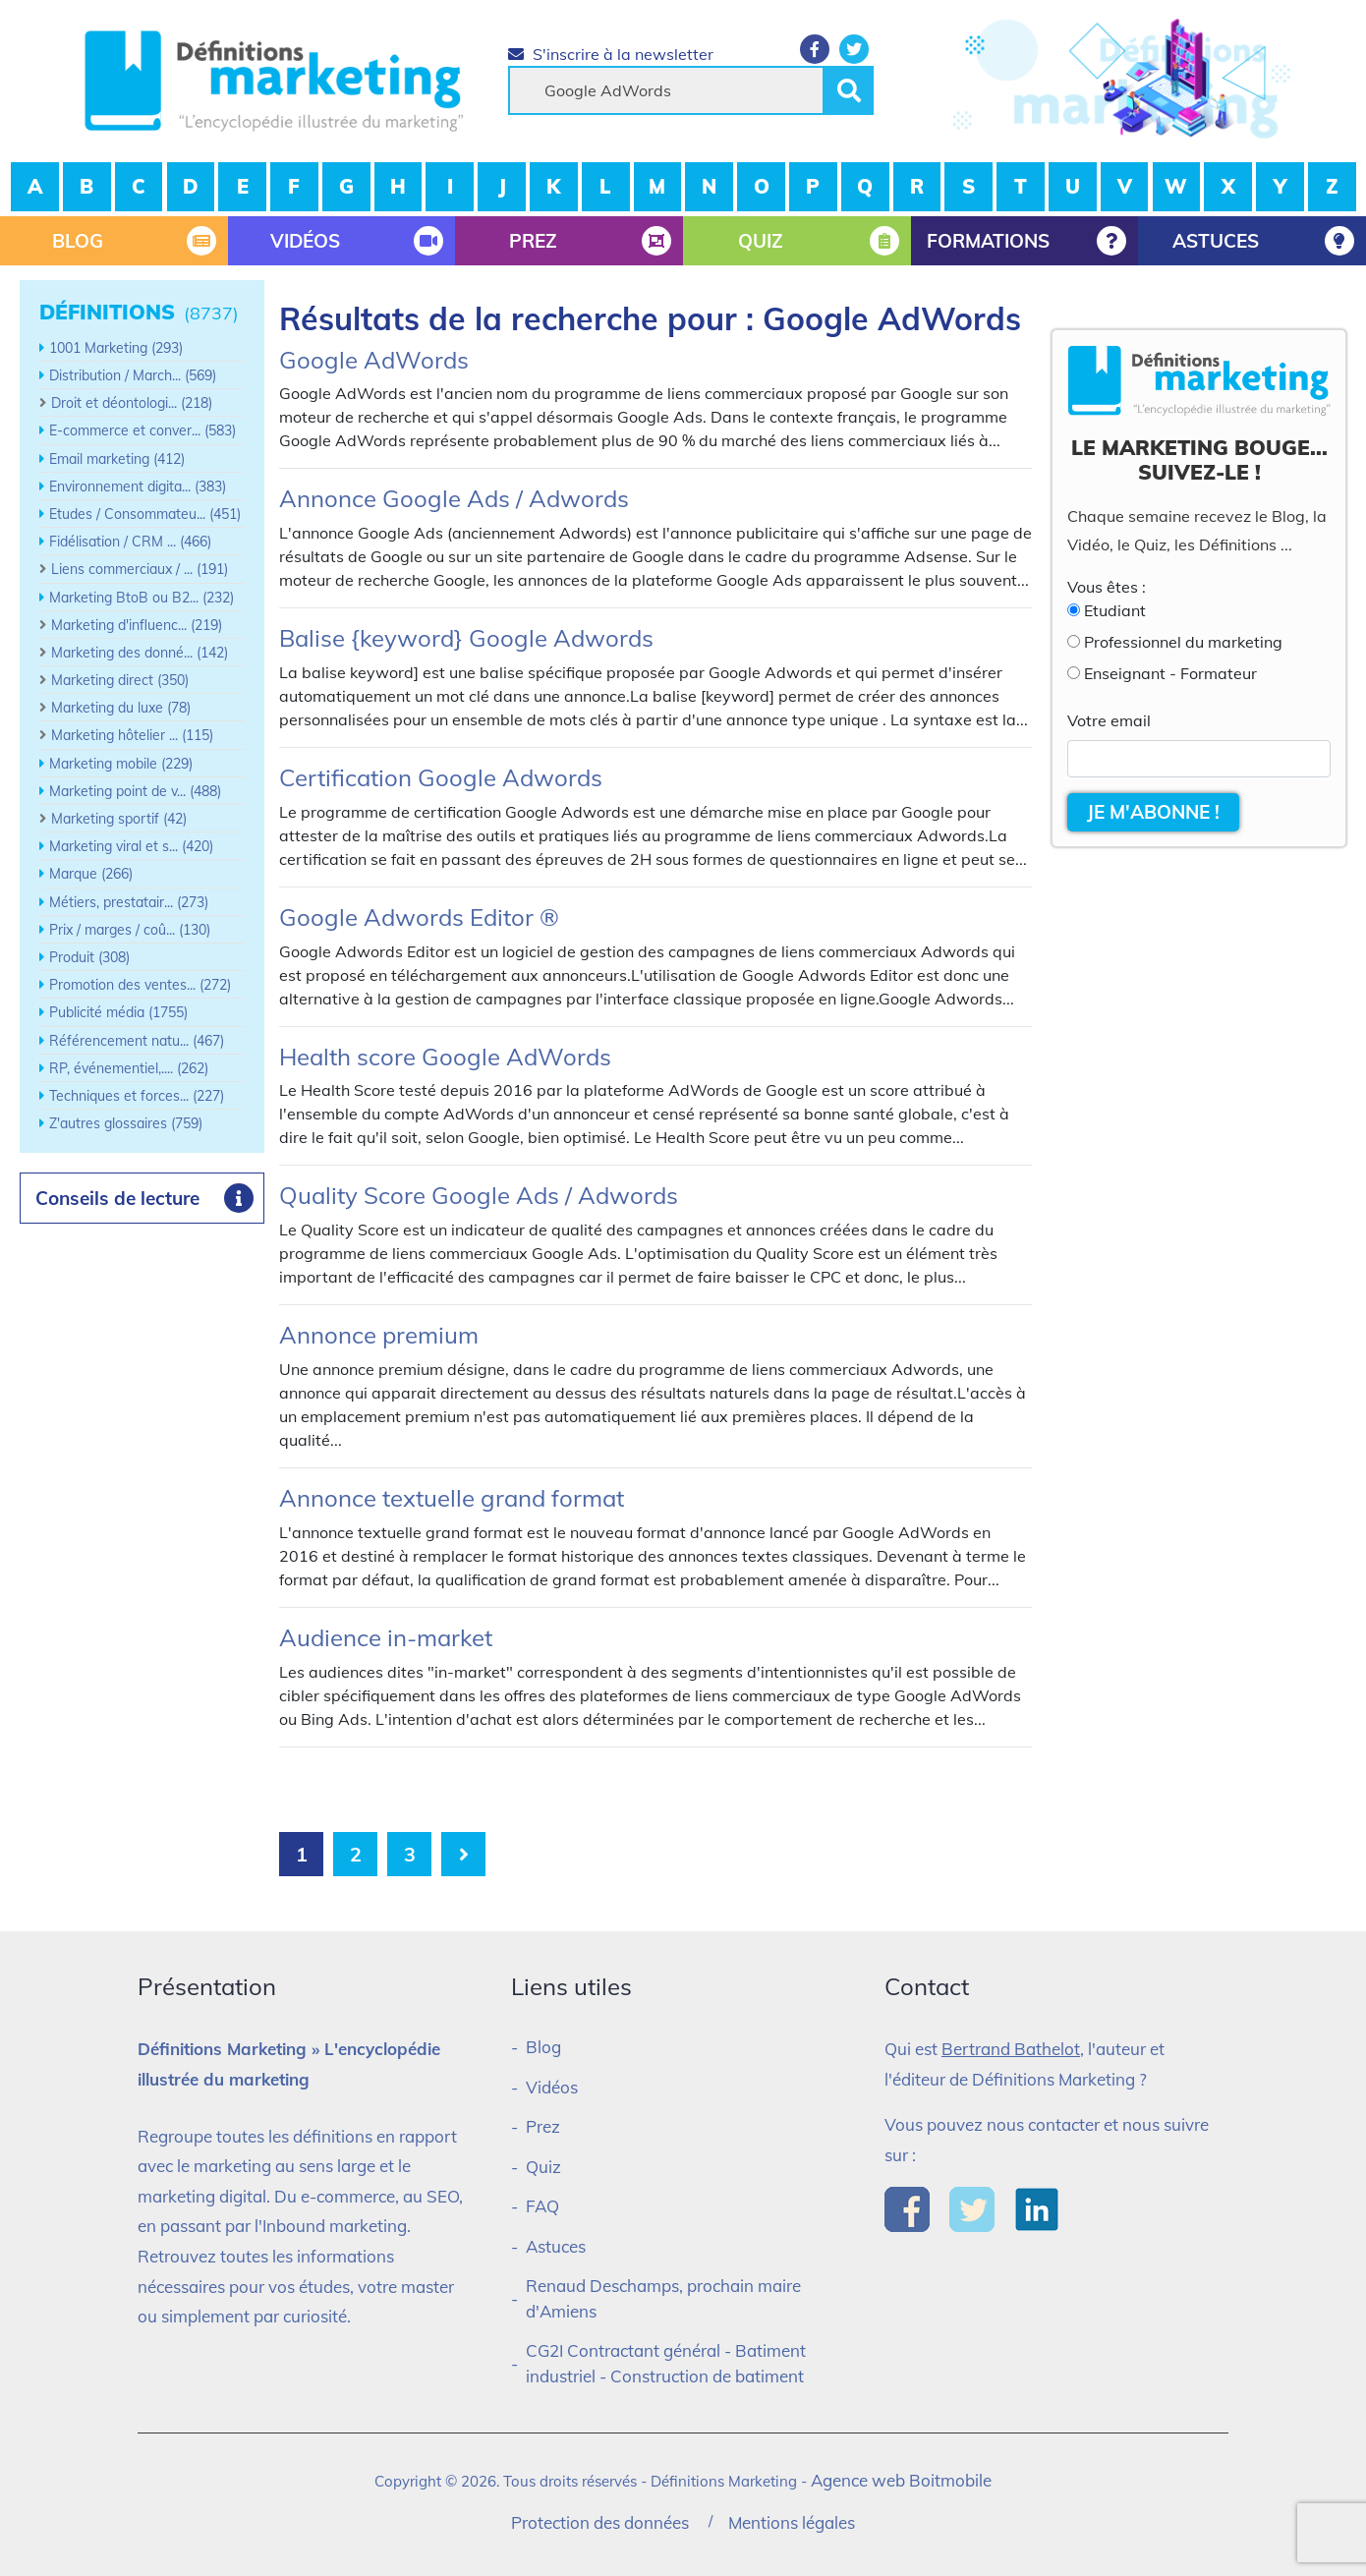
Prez (543, 2126)
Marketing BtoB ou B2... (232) (141, 597)
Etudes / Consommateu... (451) (145, 514)
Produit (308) (89, 957)
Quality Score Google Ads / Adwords (478, 1195)
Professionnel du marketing (1183, 642)
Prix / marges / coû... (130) (129, 930)
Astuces (556, 2246)
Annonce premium (379, 1334)
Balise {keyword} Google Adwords (466, 638)
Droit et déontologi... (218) (131, 403)
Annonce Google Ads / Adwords (454, 498)
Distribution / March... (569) (132, 375)
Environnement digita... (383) (137, 486)
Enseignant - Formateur (1170, 673)
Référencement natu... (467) (136, 1041)
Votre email (1109, 720)
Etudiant (1115, 610)
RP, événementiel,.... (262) (128, 1068)
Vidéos (552, 2087)
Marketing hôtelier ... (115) (132, 735)
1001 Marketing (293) (116, 348)
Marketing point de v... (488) (135, 791)
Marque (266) (91, 874)
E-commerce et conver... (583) (142, 430)
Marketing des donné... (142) (139, 652)
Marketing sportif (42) (119, 819)
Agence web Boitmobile (901, 2480)
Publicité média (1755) (118, 1012)
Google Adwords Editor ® (419, 917)
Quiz (543, 2166)
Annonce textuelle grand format (451, 1498)
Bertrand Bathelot (1010, 2048)
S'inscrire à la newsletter (610, 54)
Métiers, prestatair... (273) (128, 902)
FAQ (542, 2206)
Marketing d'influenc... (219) (136, 625)
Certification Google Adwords (440, 777)
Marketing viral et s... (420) (131, 846)
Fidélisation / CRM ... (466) (130, 541)
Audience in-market (385, 1637)
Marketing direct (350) (120, 680)
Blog (543, 2046)
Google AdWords (374, 359)
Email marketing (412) (117, 459)
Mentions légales (791, 2522)
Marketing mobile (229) (121, 764)
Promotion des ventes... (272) (140, 985)
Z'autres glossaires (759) (125, 1123)
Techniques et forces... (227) (136, 1096)
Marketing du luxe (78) (121, 707)
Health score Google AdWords (445, 1056)
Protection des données (600, 2522)
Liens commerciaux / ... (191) (139, 569)
